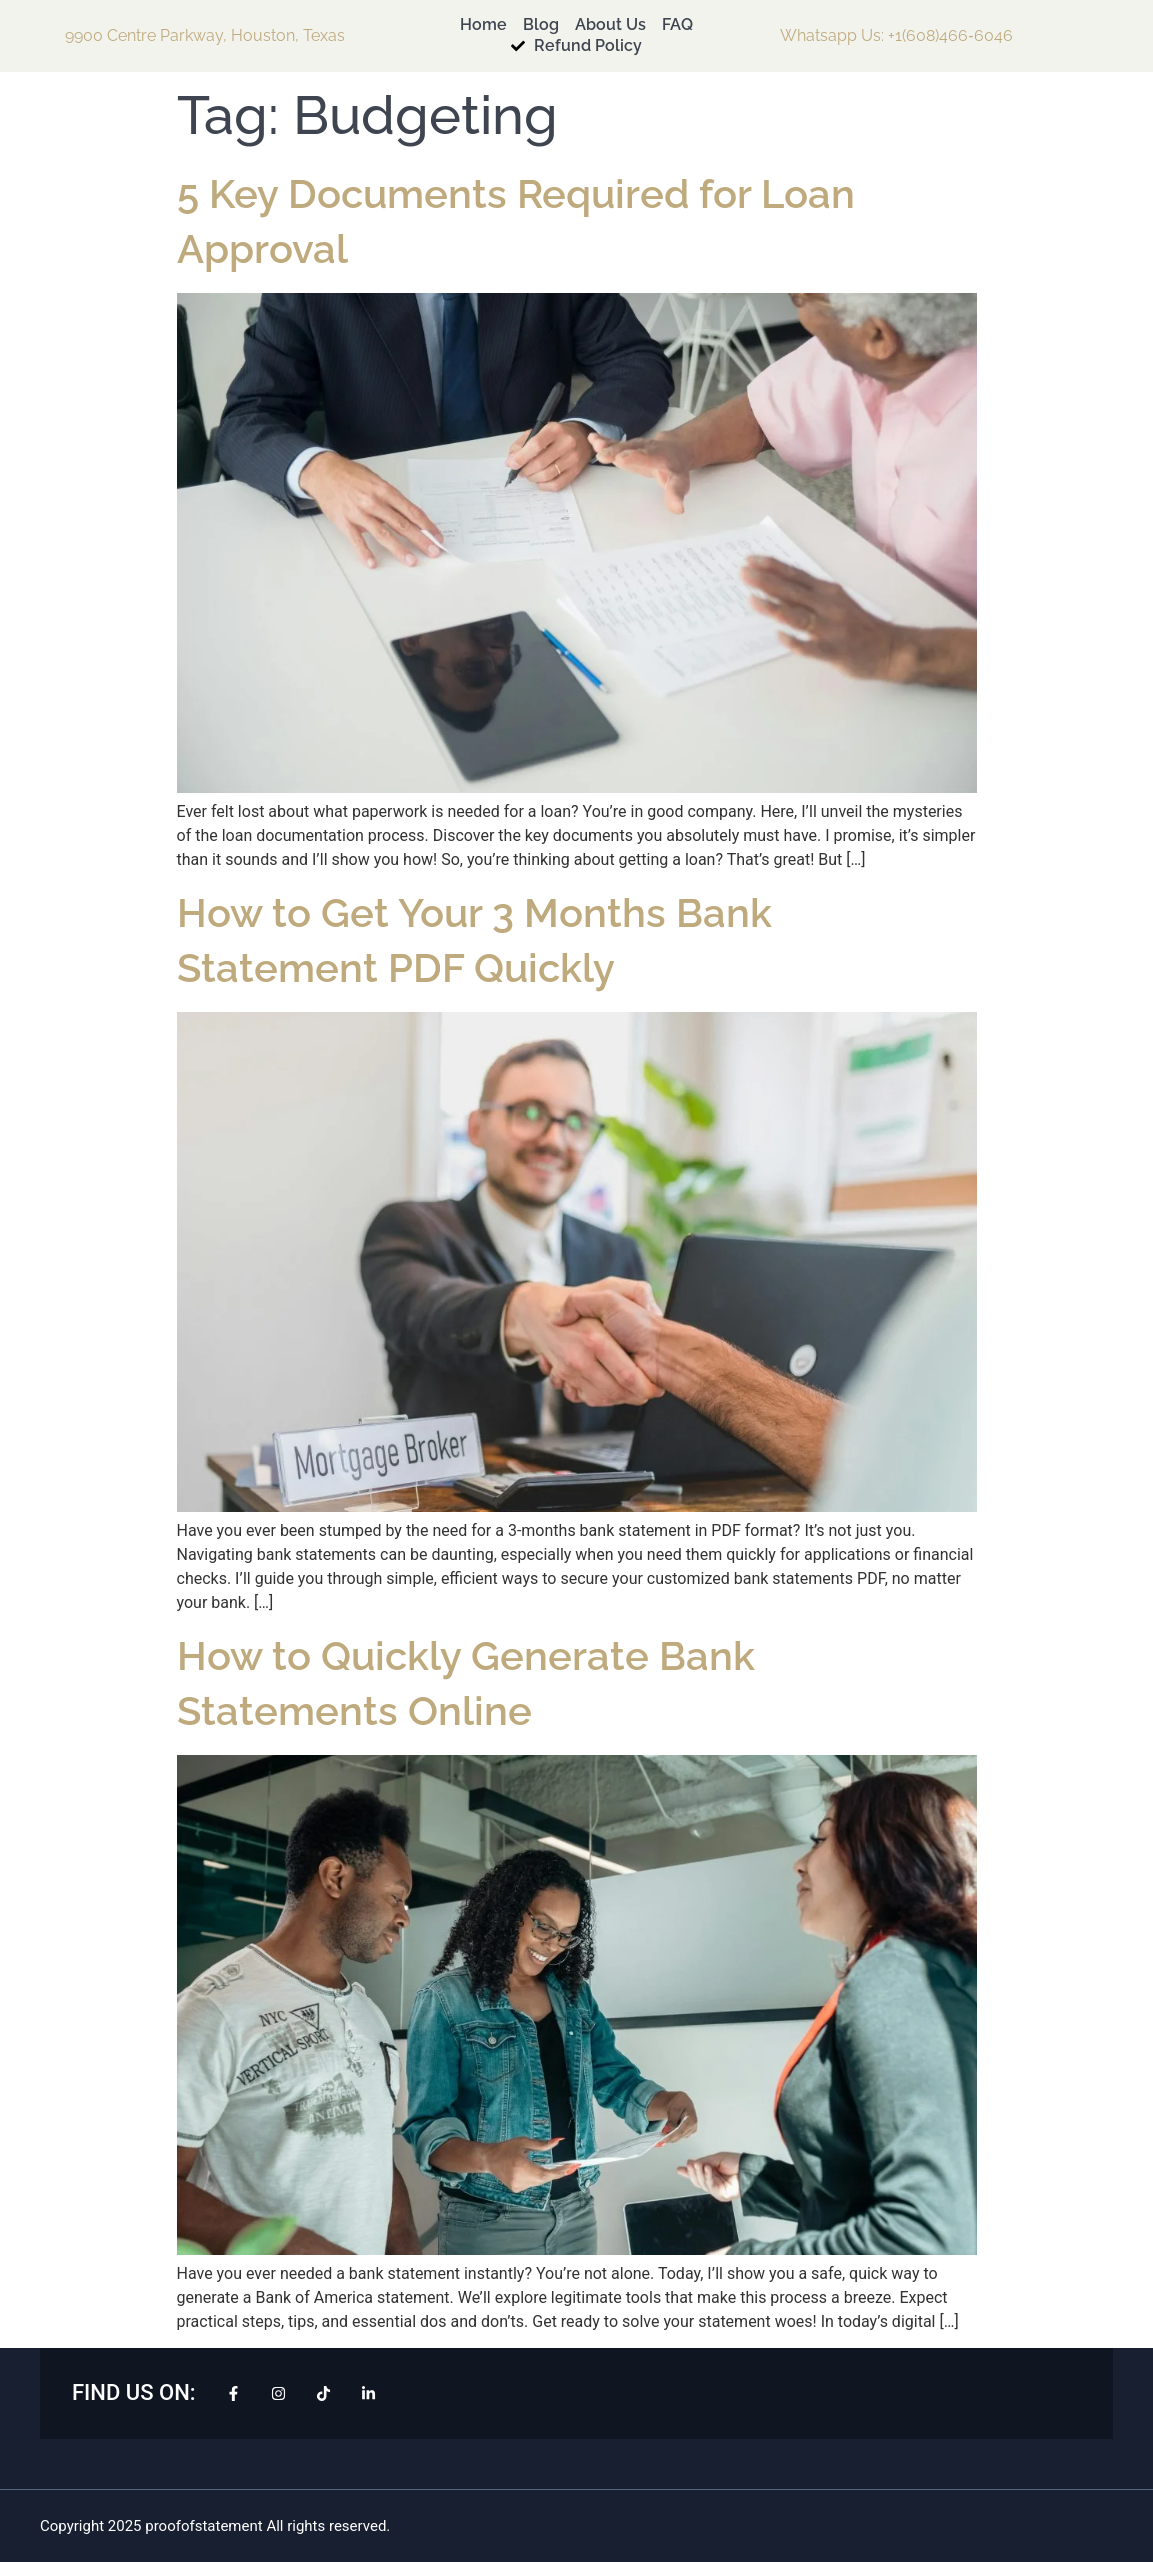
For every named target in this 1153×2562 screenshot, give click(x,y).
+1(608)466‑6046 (950, 35)
